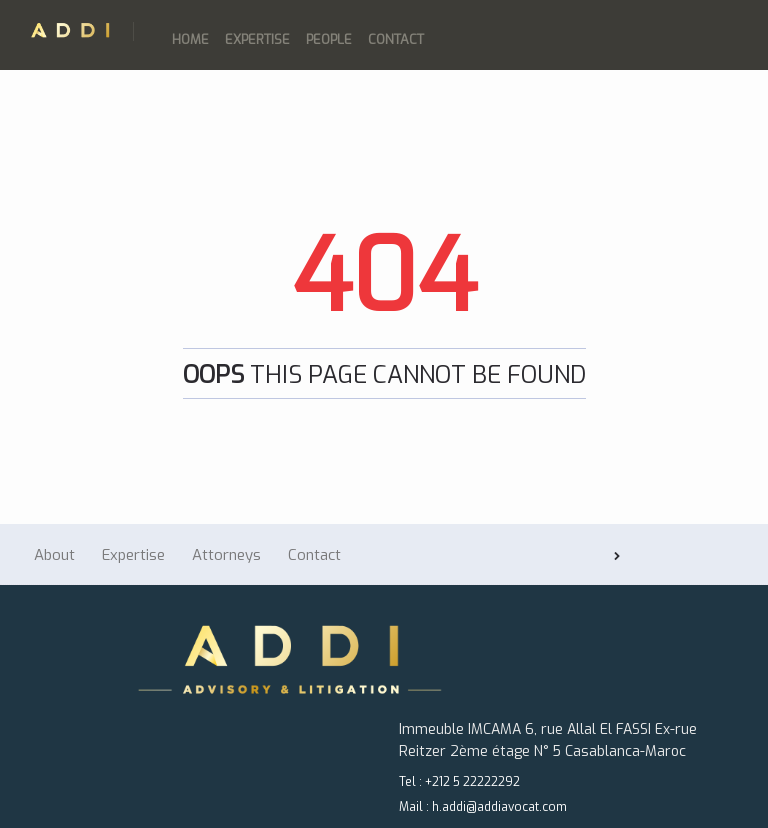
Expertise (257, 39)
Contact (396, 39)
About (54, 555)
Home (190, 39)
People (329, 39)
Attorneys (226, 555)
